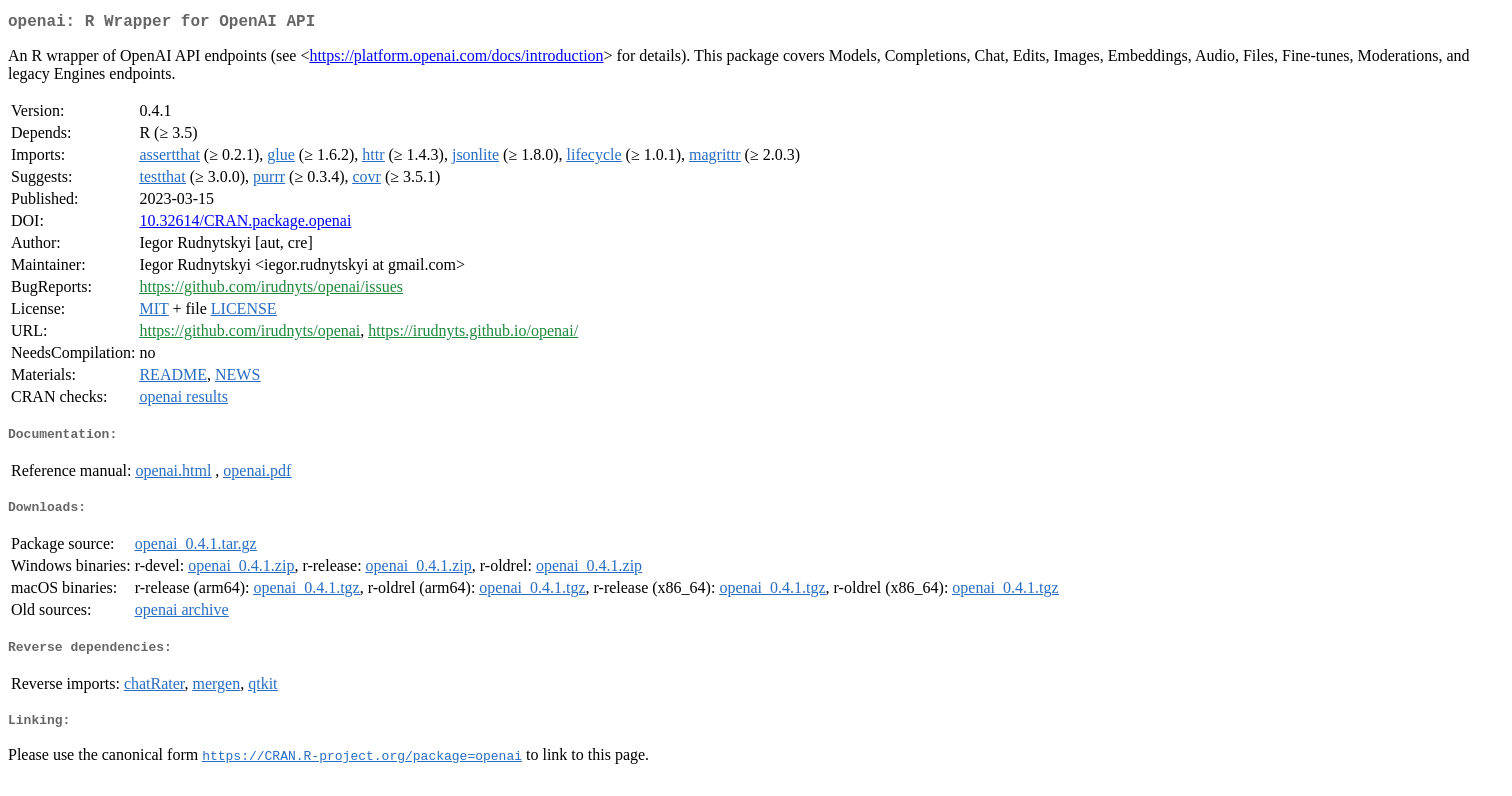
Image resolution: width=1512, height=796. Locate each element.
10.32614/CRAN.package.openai (245, 224)
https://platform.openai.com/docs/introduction (456, 59)
